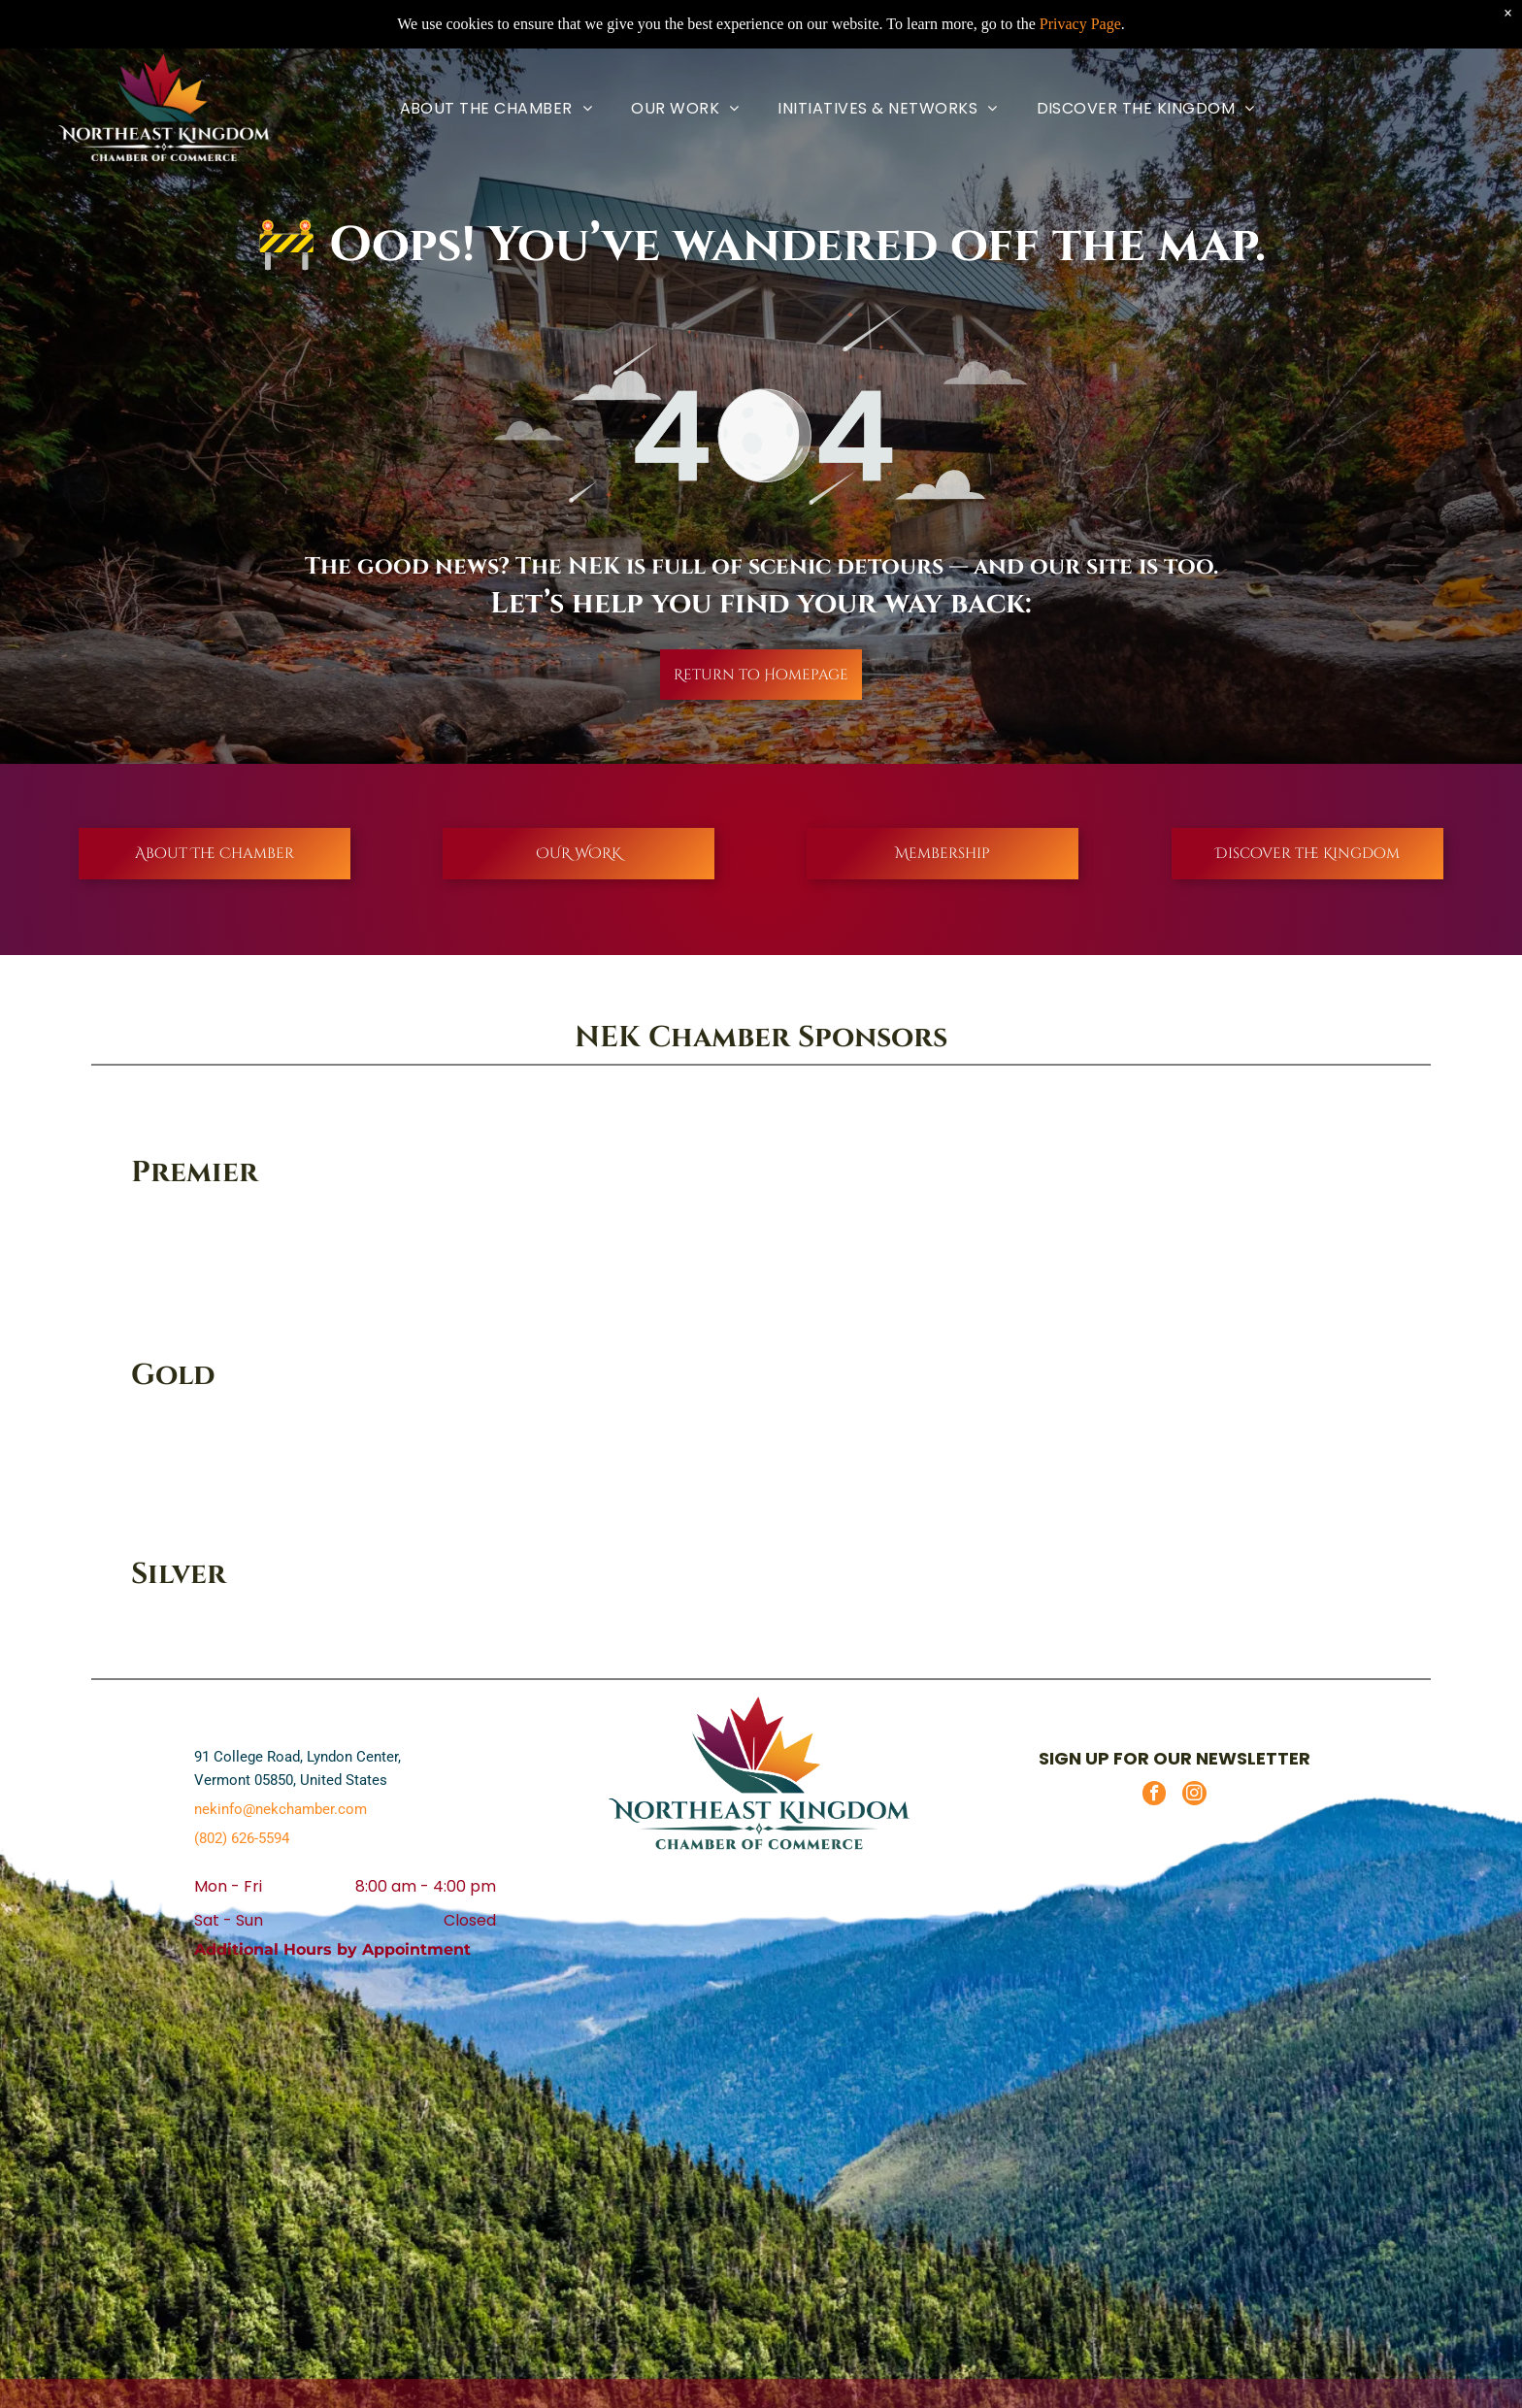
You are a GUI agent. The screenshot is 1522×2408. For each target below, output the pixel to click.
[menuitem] (496, 108)
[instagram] (1194, 1795)
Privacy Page (1080, 24)
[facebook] (1154, 1795)
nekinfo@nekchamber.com (280, 1809)
